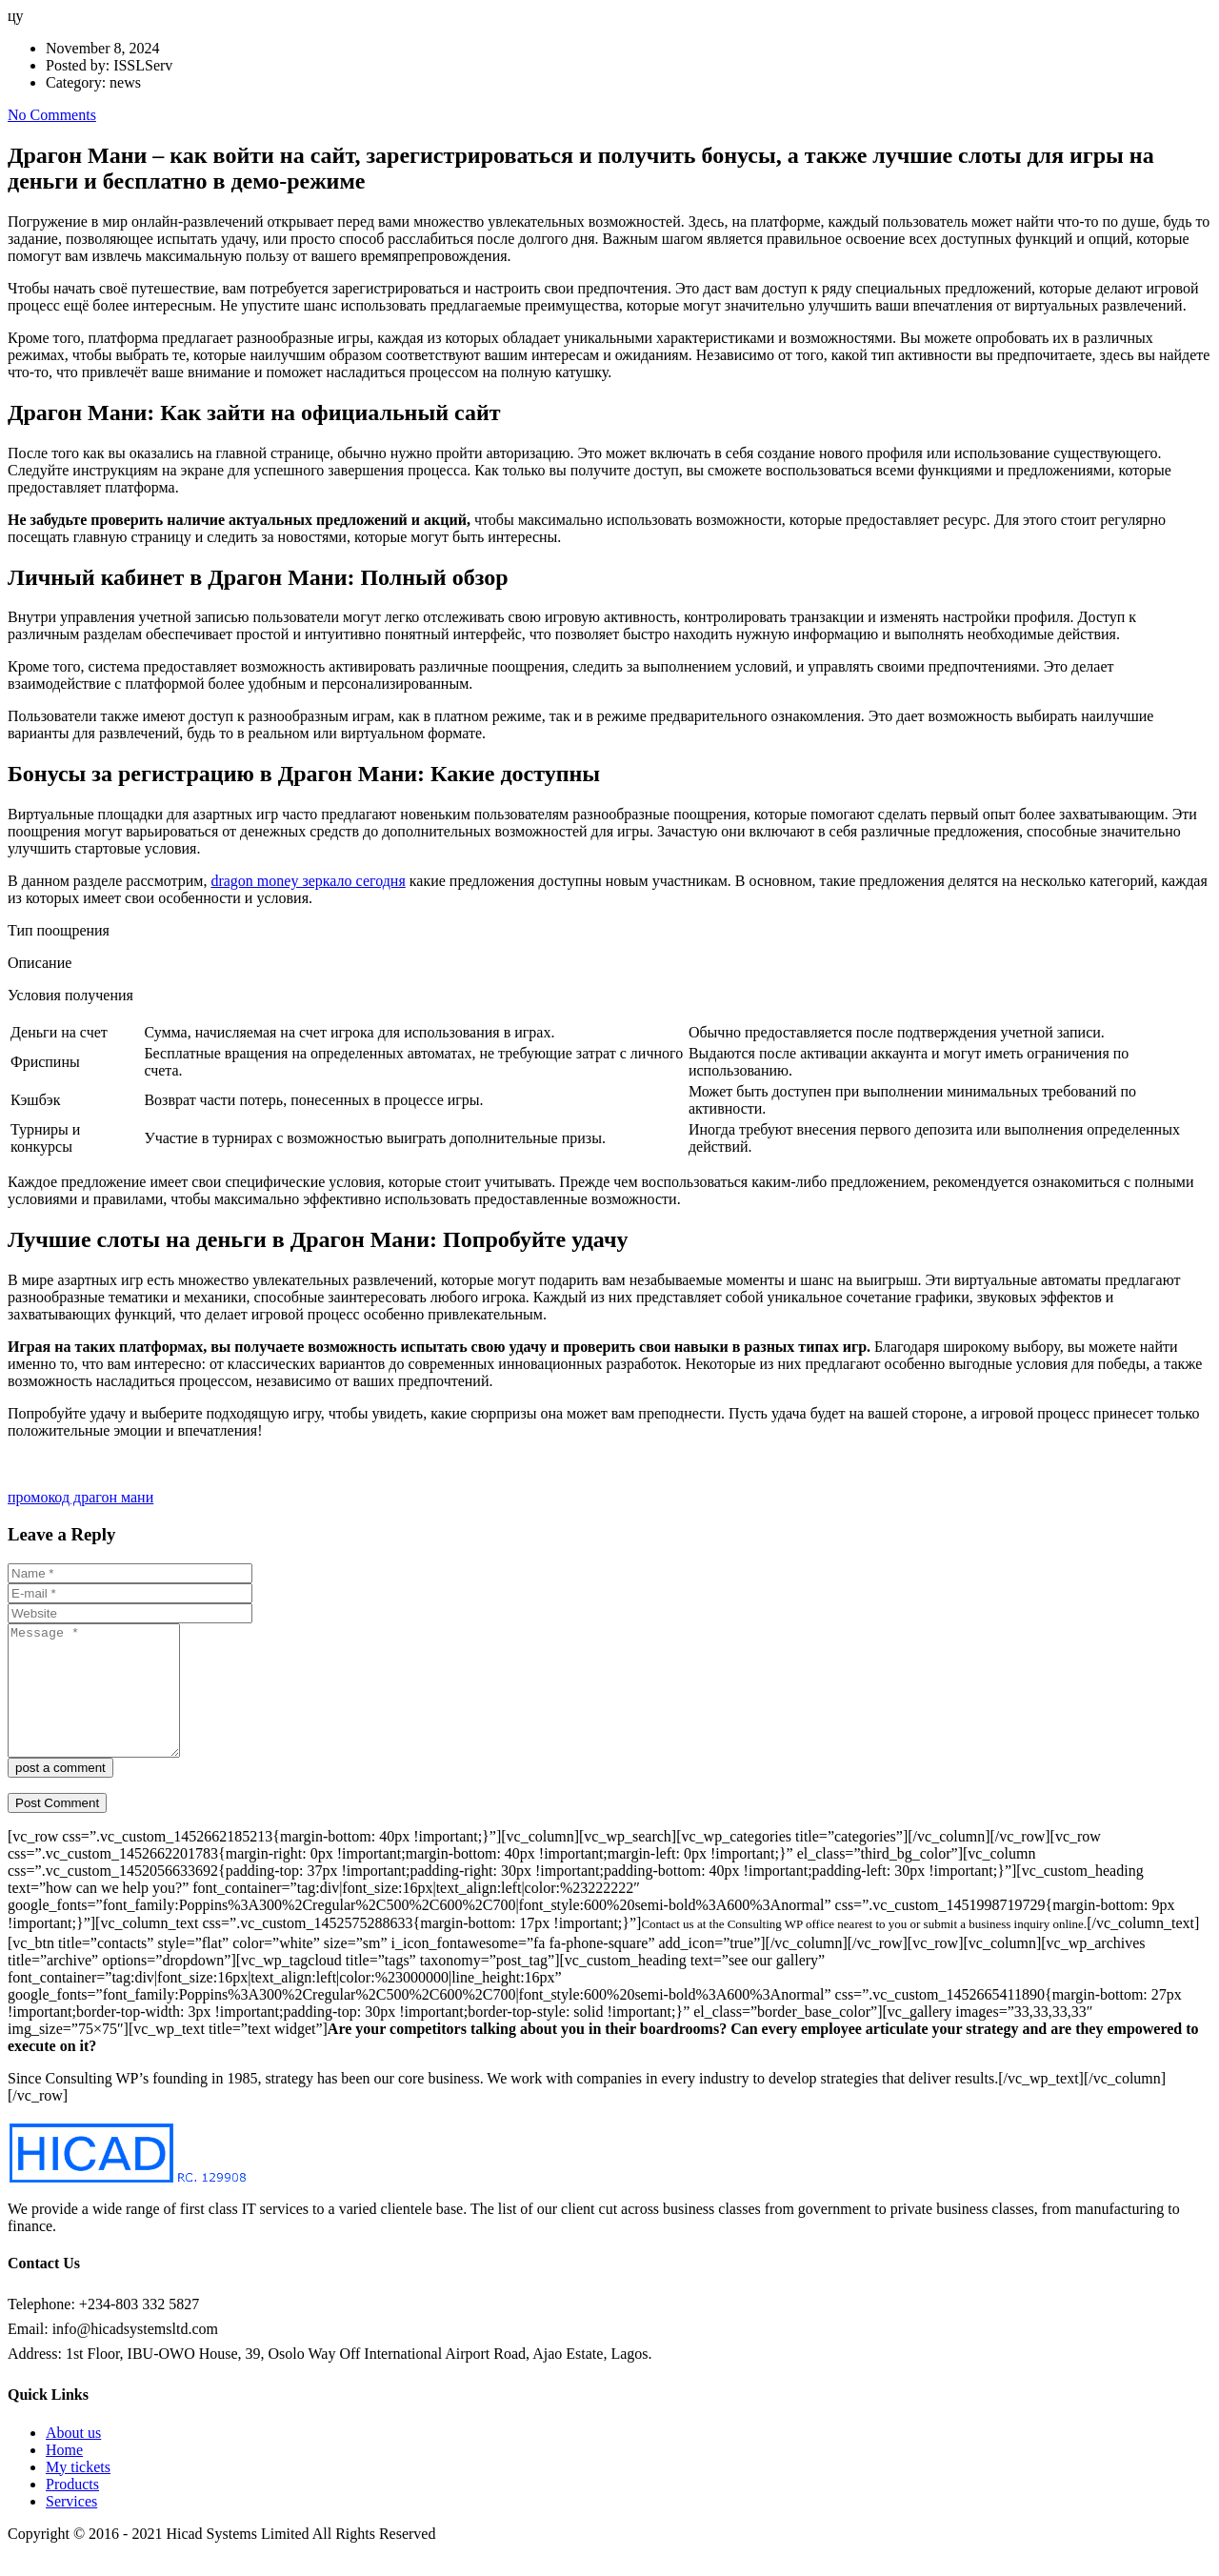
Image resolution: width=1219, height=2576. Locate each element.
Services (71, 2527)
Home (64, 2475)
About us (73, 2458)
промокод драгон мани (80, 1497)
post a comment (60, 1793)
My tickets (78, 2493)
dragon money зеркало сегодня (307, 881)
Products (72, 2510)
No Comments (52, 115)
